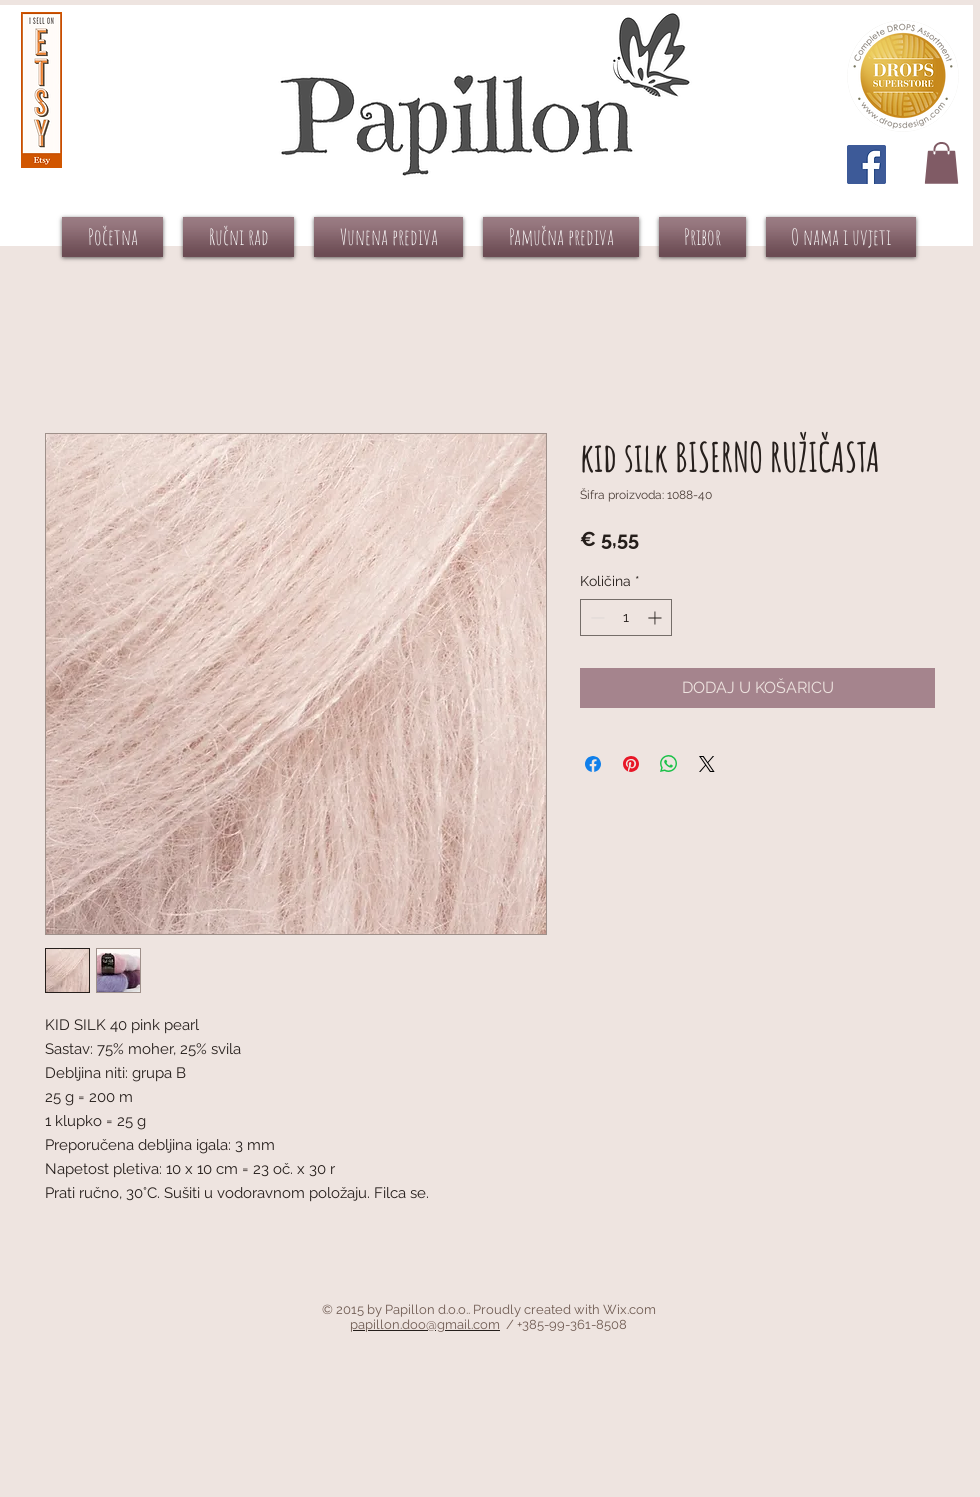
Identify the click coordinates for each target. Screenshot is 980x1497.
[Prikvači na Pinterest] (631, 764)
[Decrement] (595, 617)
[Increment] (656, 617)
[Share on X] (707, 764)
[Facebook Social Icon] (866, 164)
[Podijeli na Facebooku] (593, 764)
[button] (941, 163)
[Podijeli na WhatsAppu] (669, 764)
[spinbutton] (626, 617)
